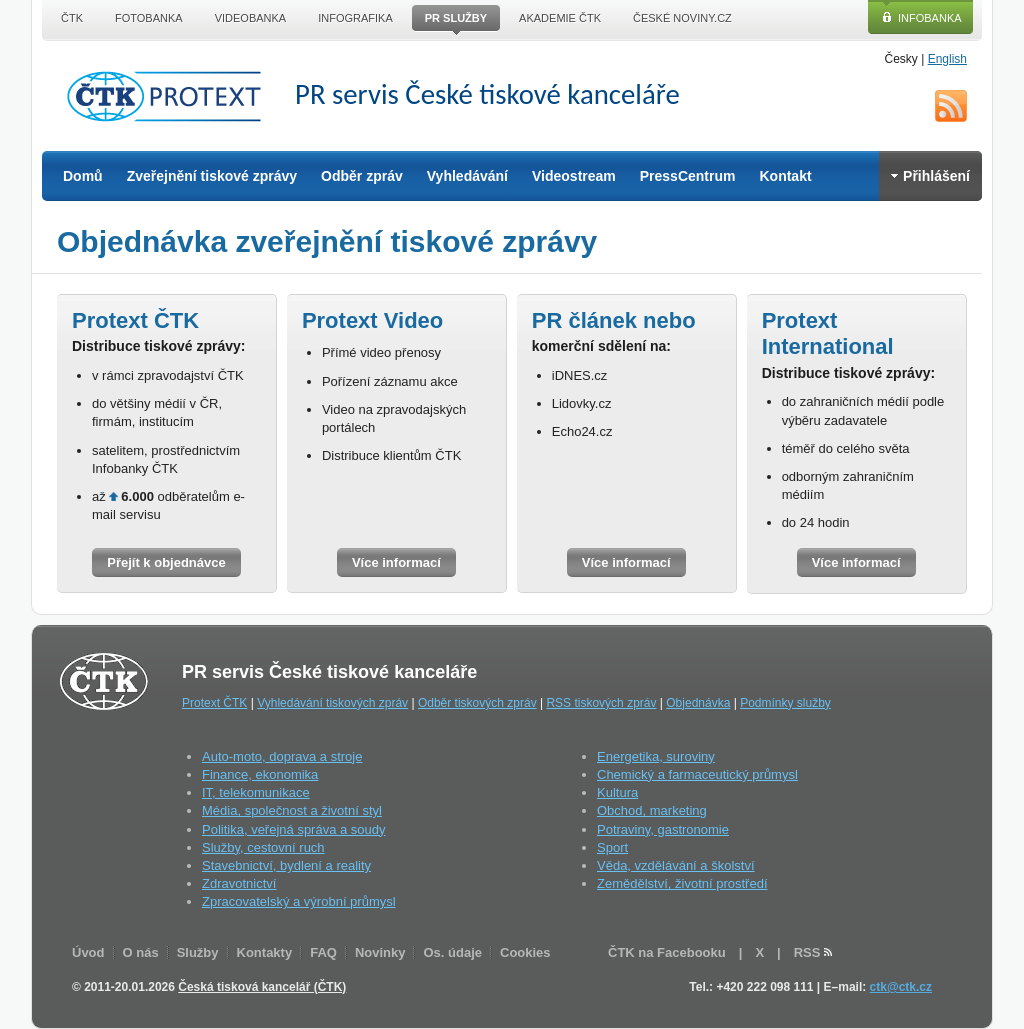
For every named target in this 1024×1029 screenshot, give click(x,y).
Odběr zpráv (362, 176)
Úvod (88, 952)
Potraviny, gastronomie (663, 829)
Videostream (574, 176)
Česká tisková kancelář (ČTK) (262, 987)
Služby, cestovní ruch (263, 847)
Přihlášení (930, 176)
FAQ (323, 952)
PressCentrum (688, 176)
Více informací (396, 562)
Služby (198, 952)
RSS (951, 106)
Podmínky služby (785, 703)
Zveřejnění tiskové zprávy (212, 176)
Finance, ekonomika (260, 774)
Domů (83, 176)
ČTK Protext (170, 96)
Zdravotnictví (239, 883)
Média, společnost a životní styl (292, 810)
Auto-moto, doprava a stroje (282, 756)
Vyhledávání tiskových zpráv (332, 703)
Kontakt (785, 176)
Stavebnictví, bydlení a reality (286, 865)
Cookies (525, 952)
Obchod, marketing (652, 810)
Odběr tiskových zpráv (477, 703)
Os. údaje (452, 952)
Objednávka (698, 703)
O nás (141, 952)
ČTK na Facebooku (667, 952)
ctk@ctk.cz (901, 987)
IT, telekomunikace (256, 792)
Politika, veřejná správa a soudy (294, 829)
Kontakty (265, 952)
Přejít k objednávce (166, 562)
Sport (612, 847)
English (947, 59)
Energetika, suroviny (656, 756)
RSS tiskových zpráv (601, 703)
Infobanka (930, 18)
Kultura (617, 792)
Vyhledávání (467, 176)
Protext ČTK (214, 703)
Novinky (380, 952)
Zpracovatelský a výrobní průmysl (299, 901)
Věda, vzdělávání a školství (676, 865)
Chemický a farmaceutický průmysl (697, 774)
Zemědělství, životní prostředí (682, 883)
